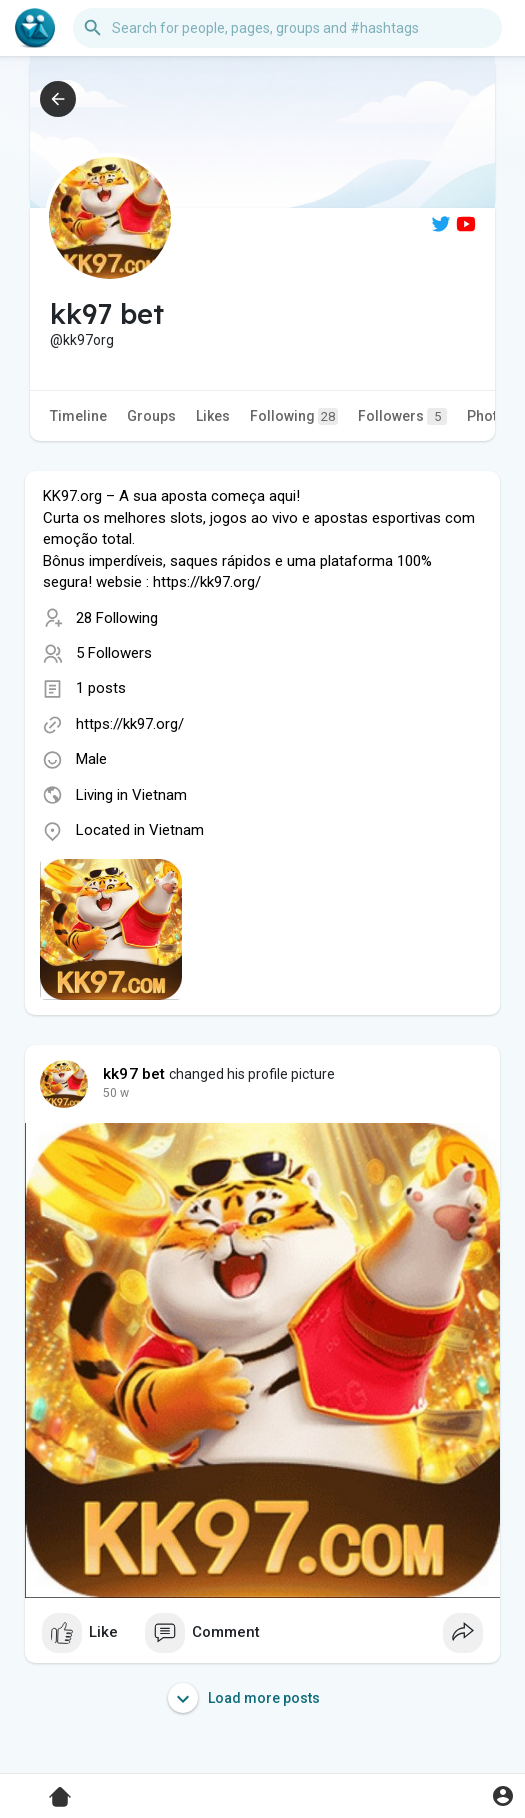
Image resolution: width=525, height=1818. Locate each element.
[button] (287, 28)
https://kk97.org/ (130, 724)
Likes (213, 416)
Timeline (78, 416)
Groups (151, 416)
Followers (402, 416)
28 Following (117, 618)
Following (294, 416)
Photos (490, 416)
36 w (116, 1093)
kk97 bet (134, 1074)
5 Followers (114, 653)
